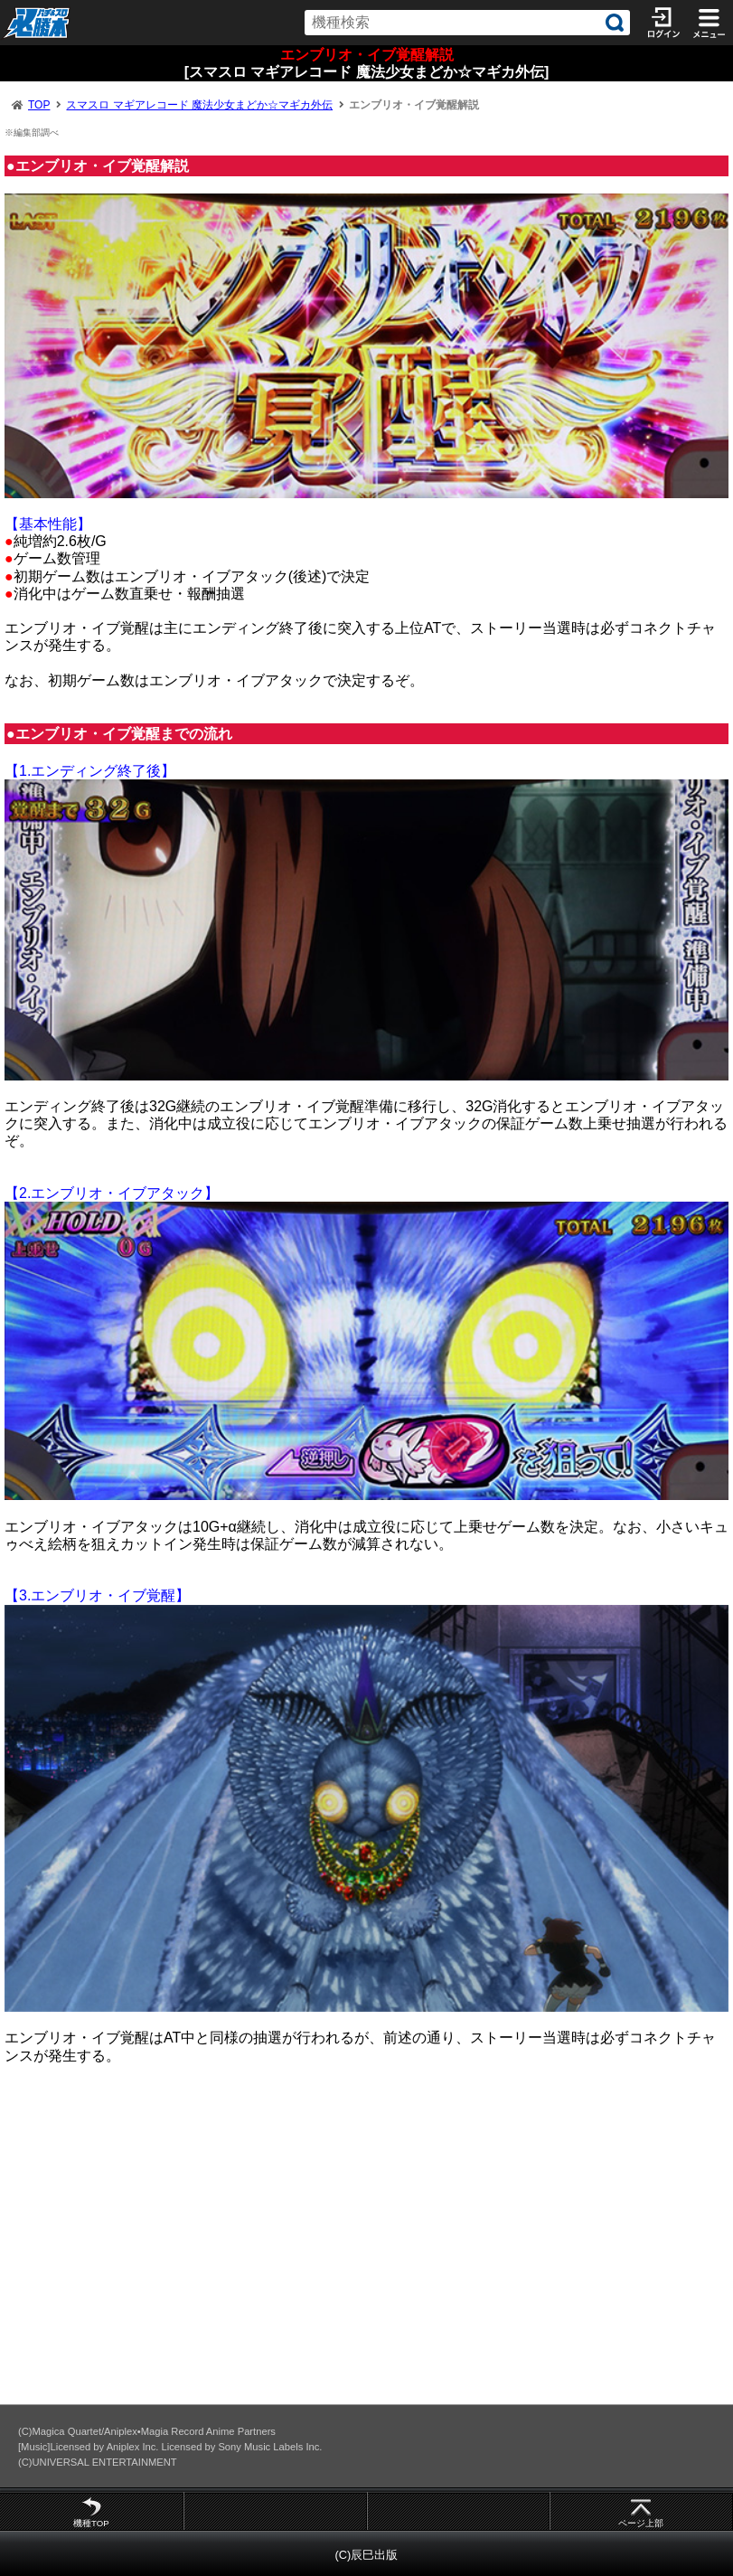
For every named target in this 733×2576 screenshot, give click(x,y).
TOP (39, 105)
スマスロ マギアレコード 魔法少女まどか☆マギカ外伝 (199, 105)
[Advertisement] (366, 2242)
